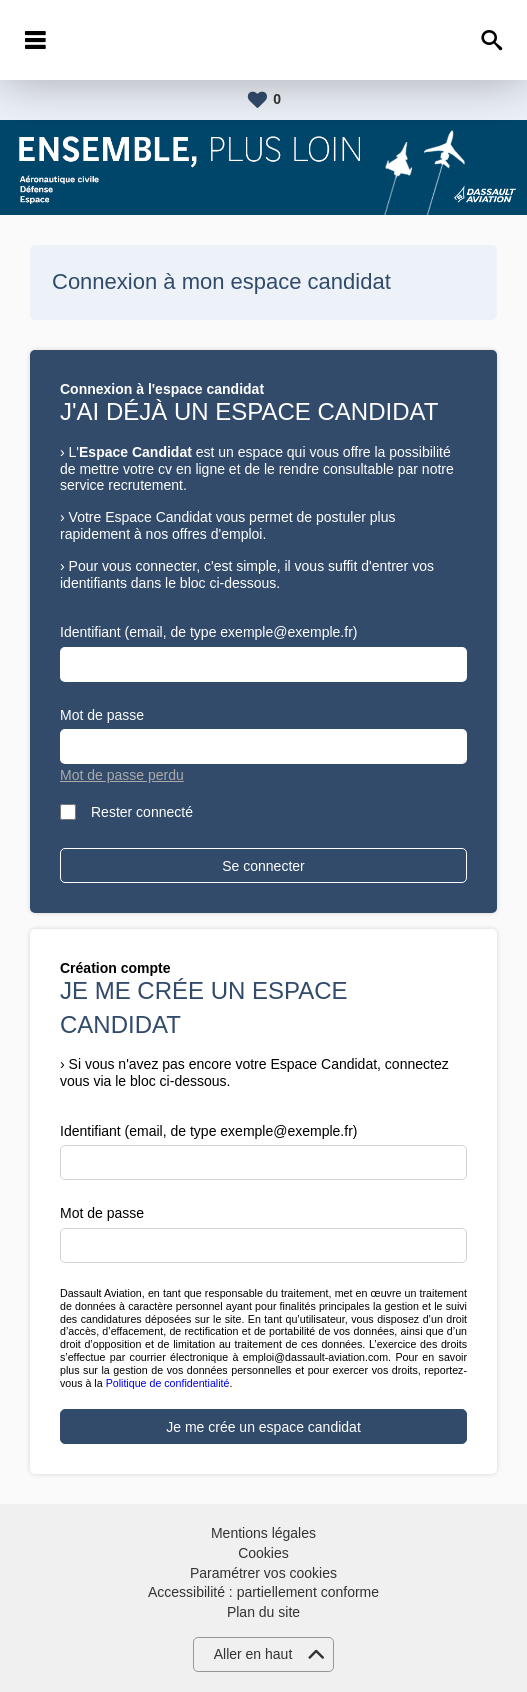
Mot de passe (102, 715)
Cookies (263, 1553)
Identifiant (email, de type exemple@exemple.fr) (208, 632)
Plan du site (263, 1612)
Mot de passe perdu (122, 775)
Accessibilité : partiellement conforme (263, 1592)
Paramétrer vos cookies (263, 1573)
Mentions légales (263, 1533)
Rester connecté (142, 812)
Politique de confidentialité (168, 1383)
